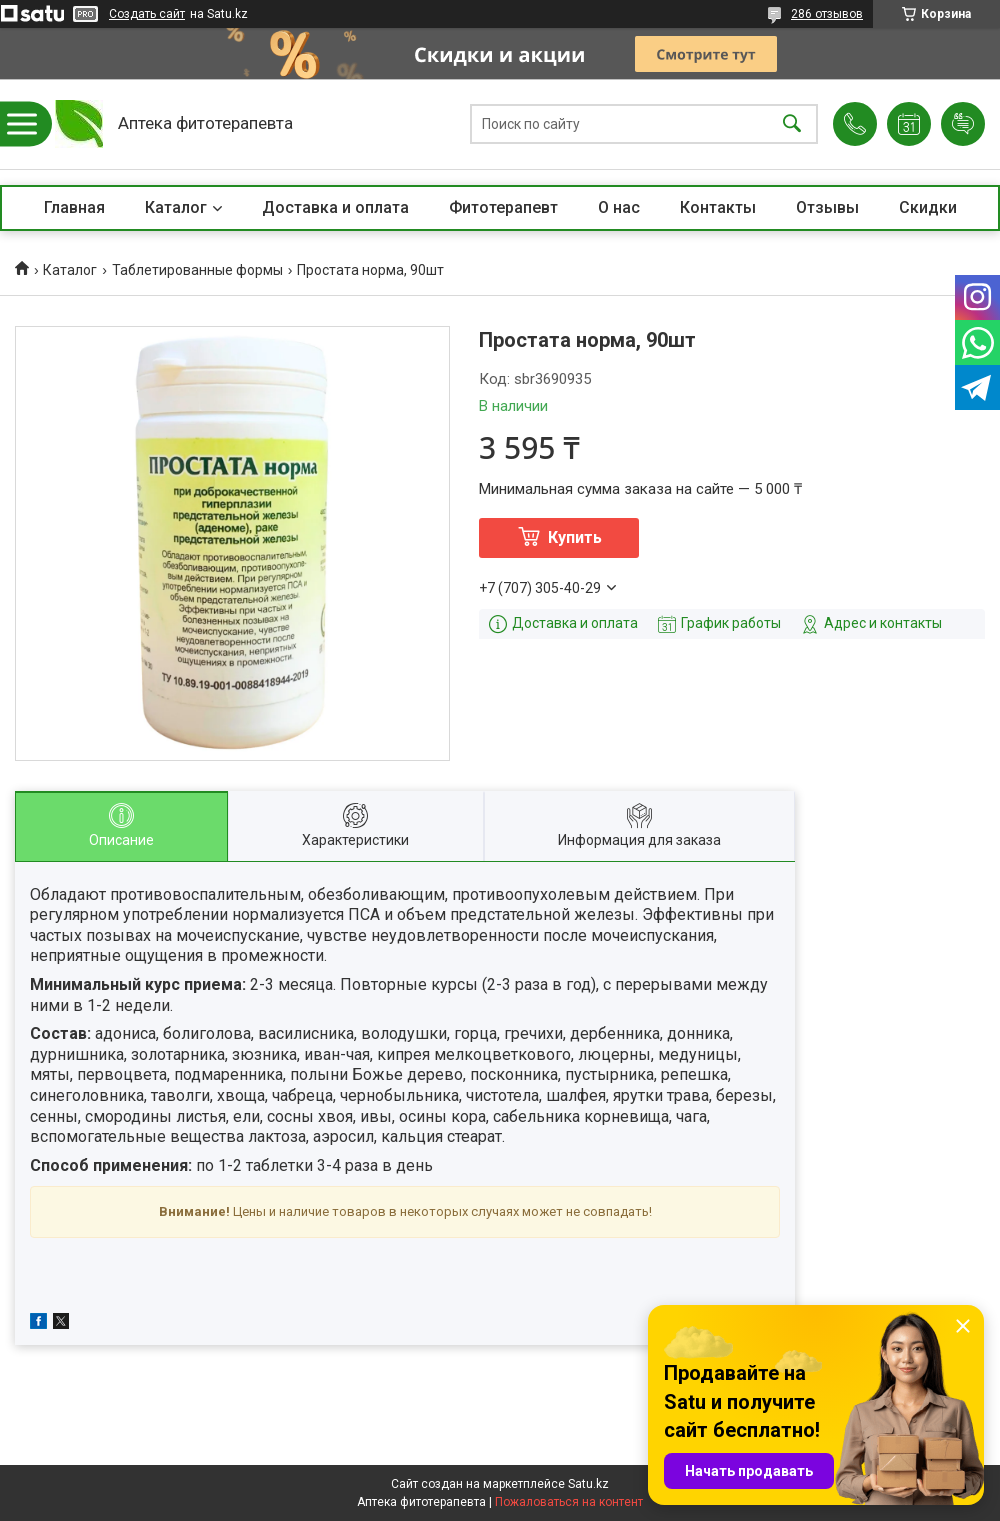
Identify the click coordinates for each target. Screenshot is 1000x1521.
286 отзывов (827, 14)
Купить (575, 537)
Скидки (928, 207)
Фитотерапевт (503, 207)
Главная (74, 207)
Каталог (176, 207)
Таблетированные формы (197, 270)
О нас (619, 207)
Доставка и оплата (335, 207)
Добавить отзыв (963, 124)
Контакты (718, 207)
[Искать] (792, 124)
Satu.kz (588, 1484)
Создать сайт (147, 14)
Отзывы (827, 207)
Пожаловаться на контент (569, 1502)
